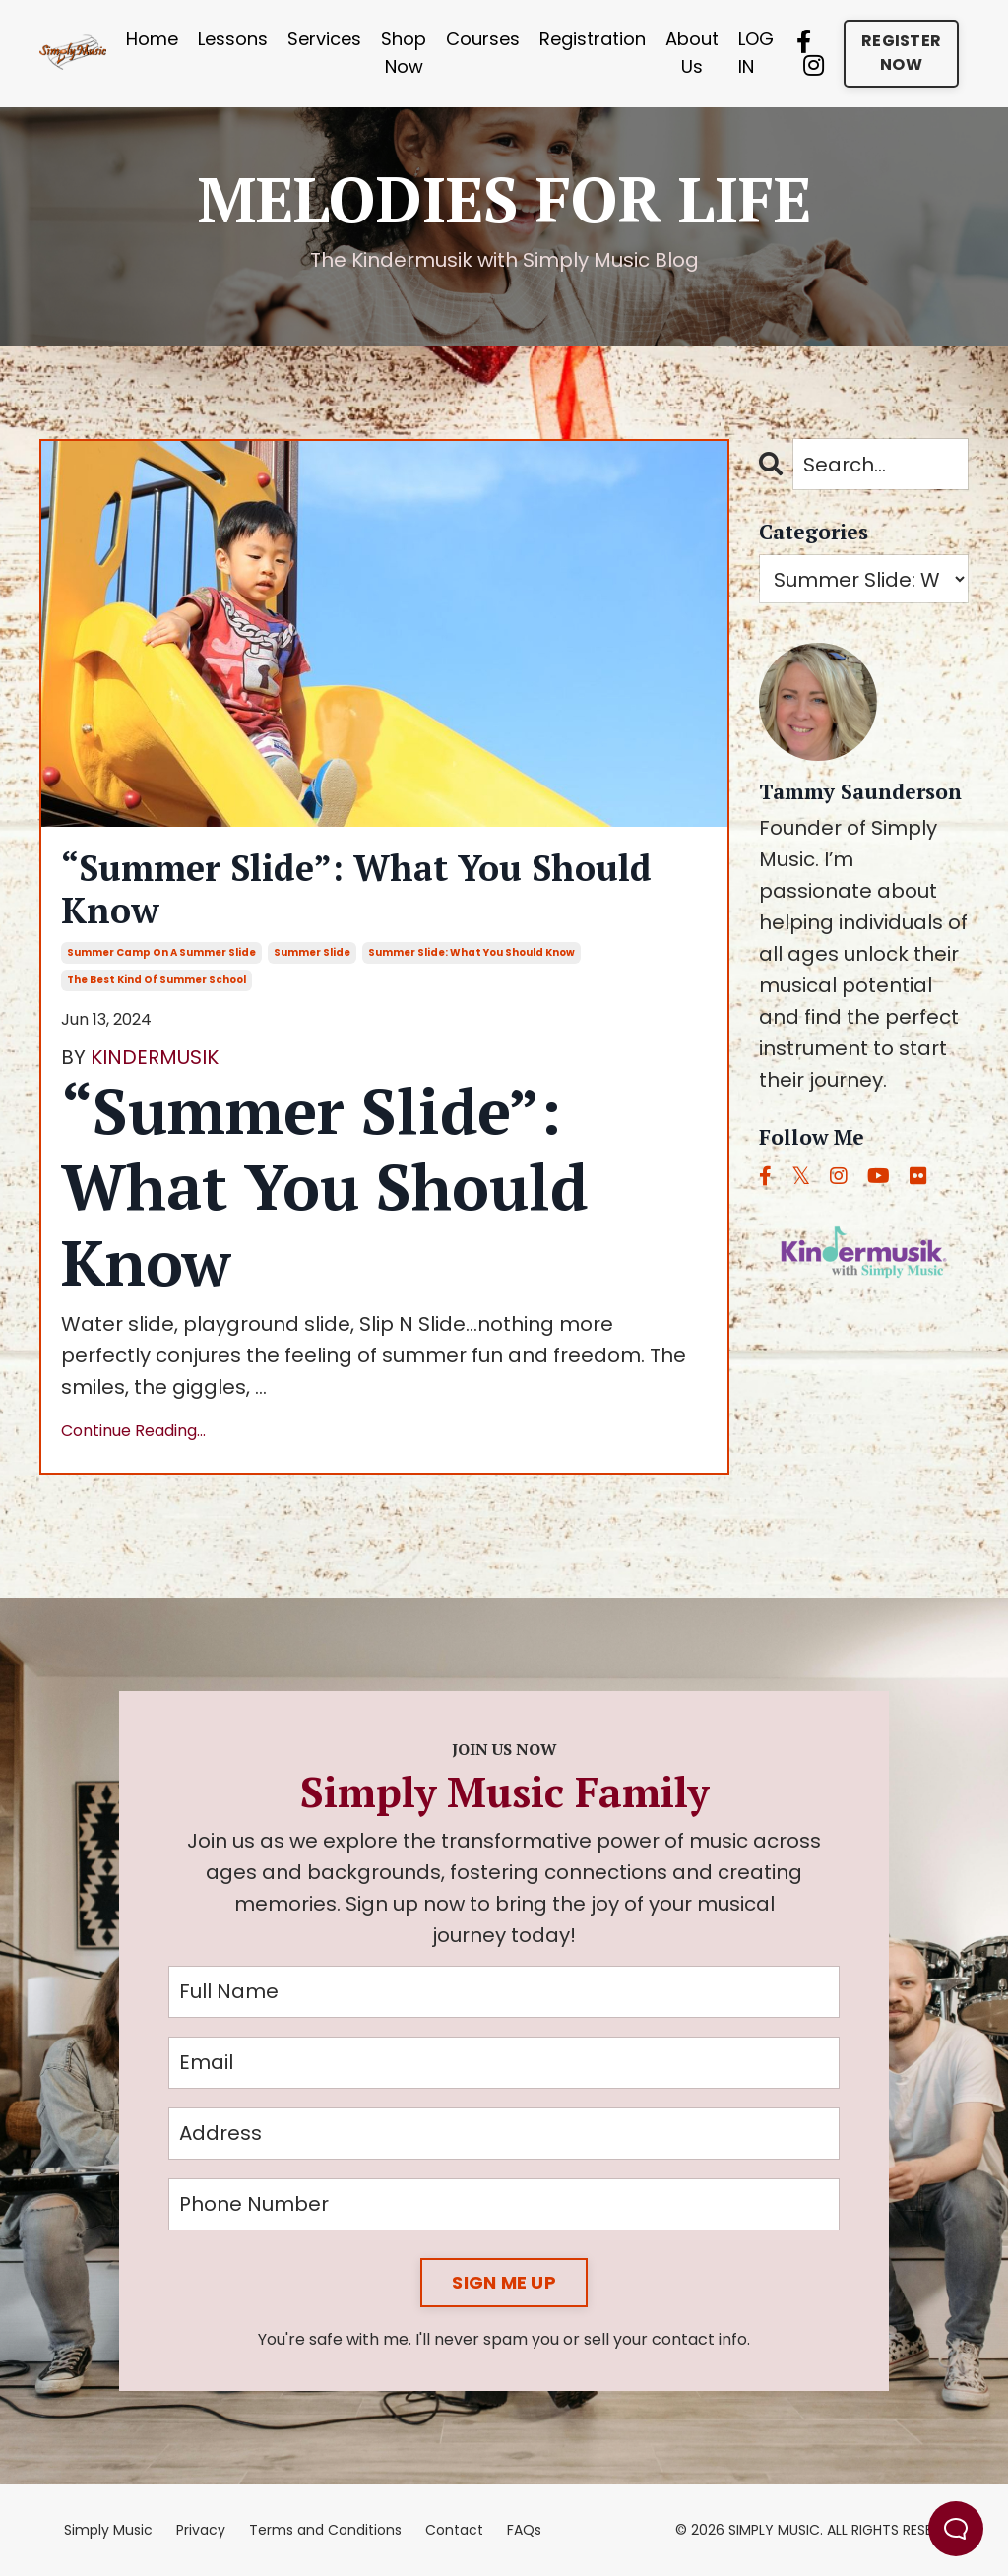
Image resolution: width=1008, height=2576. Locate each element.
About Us (692, 53)
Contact (454, 2530)
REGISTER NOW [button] (901, 53)
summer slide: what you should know (471, 952)
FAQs (524, 2530)
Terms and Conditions (325, 2530)
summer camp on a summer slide (161, 952)
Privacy (200, 2530)
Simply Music (108, 2530)
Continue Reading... (133, 1430)
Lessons (233, 39)
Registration (592, 39)
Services (324, 39)
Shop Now (403, 53)
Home (152, 39)
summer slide (312, 952)
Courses (483, 39)
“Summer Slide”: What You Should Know (356, 889)
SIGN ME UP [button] (504, 2282)
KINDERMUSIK (155, 1057)
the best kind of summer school (156, 980)
